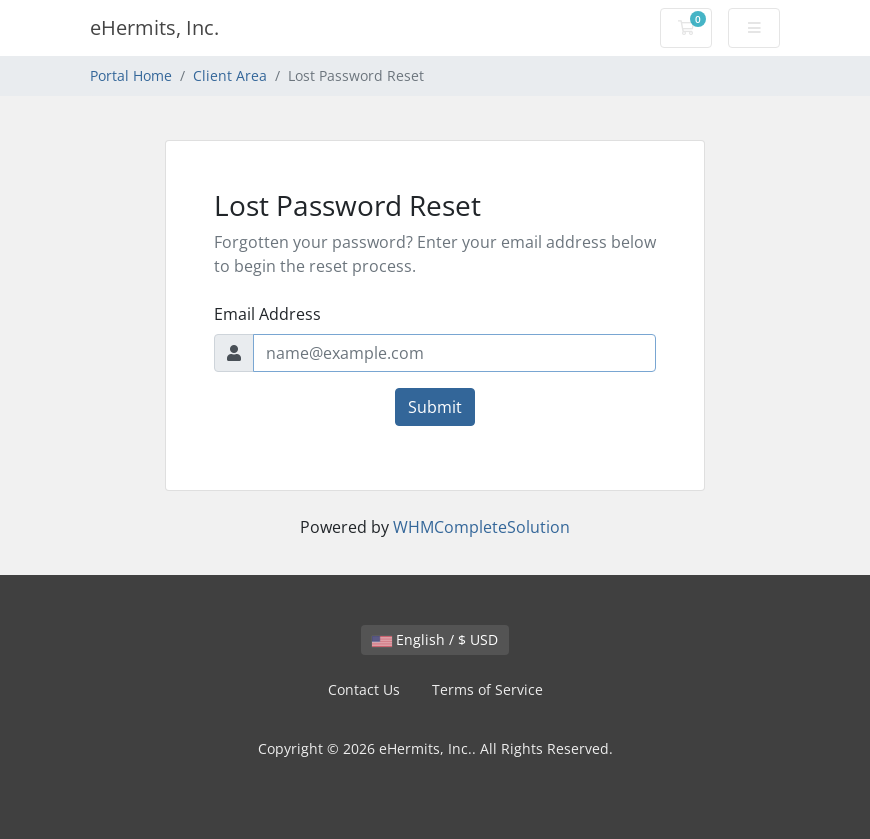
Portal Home (131, 75)
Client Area (230, 75)
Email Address (267, 314)
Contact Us (364, 689)
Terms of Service (487, 689)
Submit (435, 407)
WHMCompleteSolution (481, 527)
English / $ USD (435, 639)
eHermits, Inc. (154, 27)
